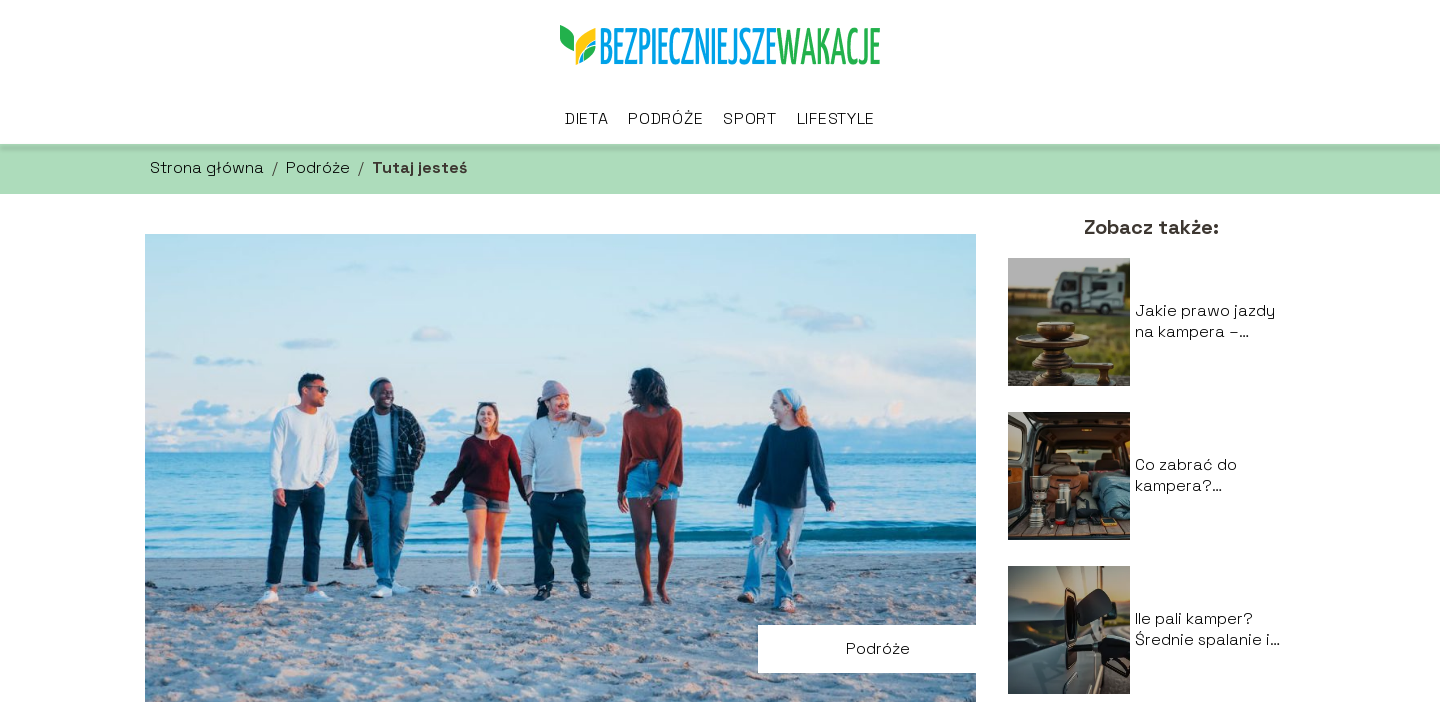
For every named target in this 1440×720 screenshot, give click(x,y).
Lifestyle (836, 118)
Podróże (665, 118)
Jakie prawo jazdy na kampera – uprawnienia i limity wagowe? (1208, 322)
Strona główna (207, 167)
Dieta (587, 118)
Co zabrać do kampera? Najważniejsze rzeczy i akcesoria (1204, 476)
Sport (750, 118)
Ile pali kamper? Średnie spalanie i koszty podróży (1202, 630)
